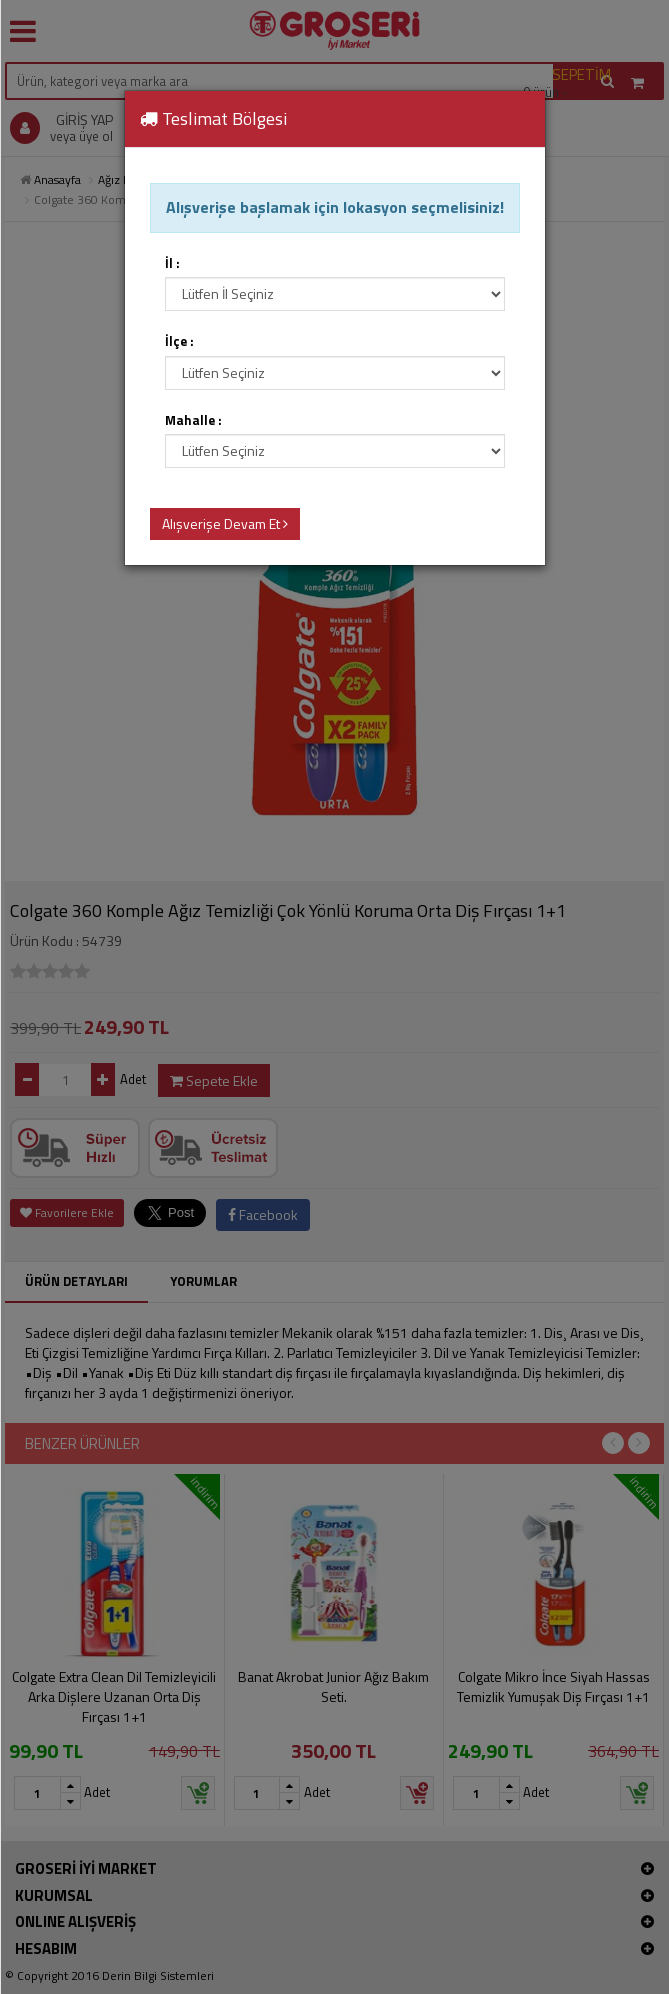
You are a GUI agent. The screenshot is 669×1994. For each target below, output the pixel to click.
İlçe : (179, 341)
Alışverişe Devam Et (225, 523)
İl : (172, 263)
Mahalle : (193, 420)
